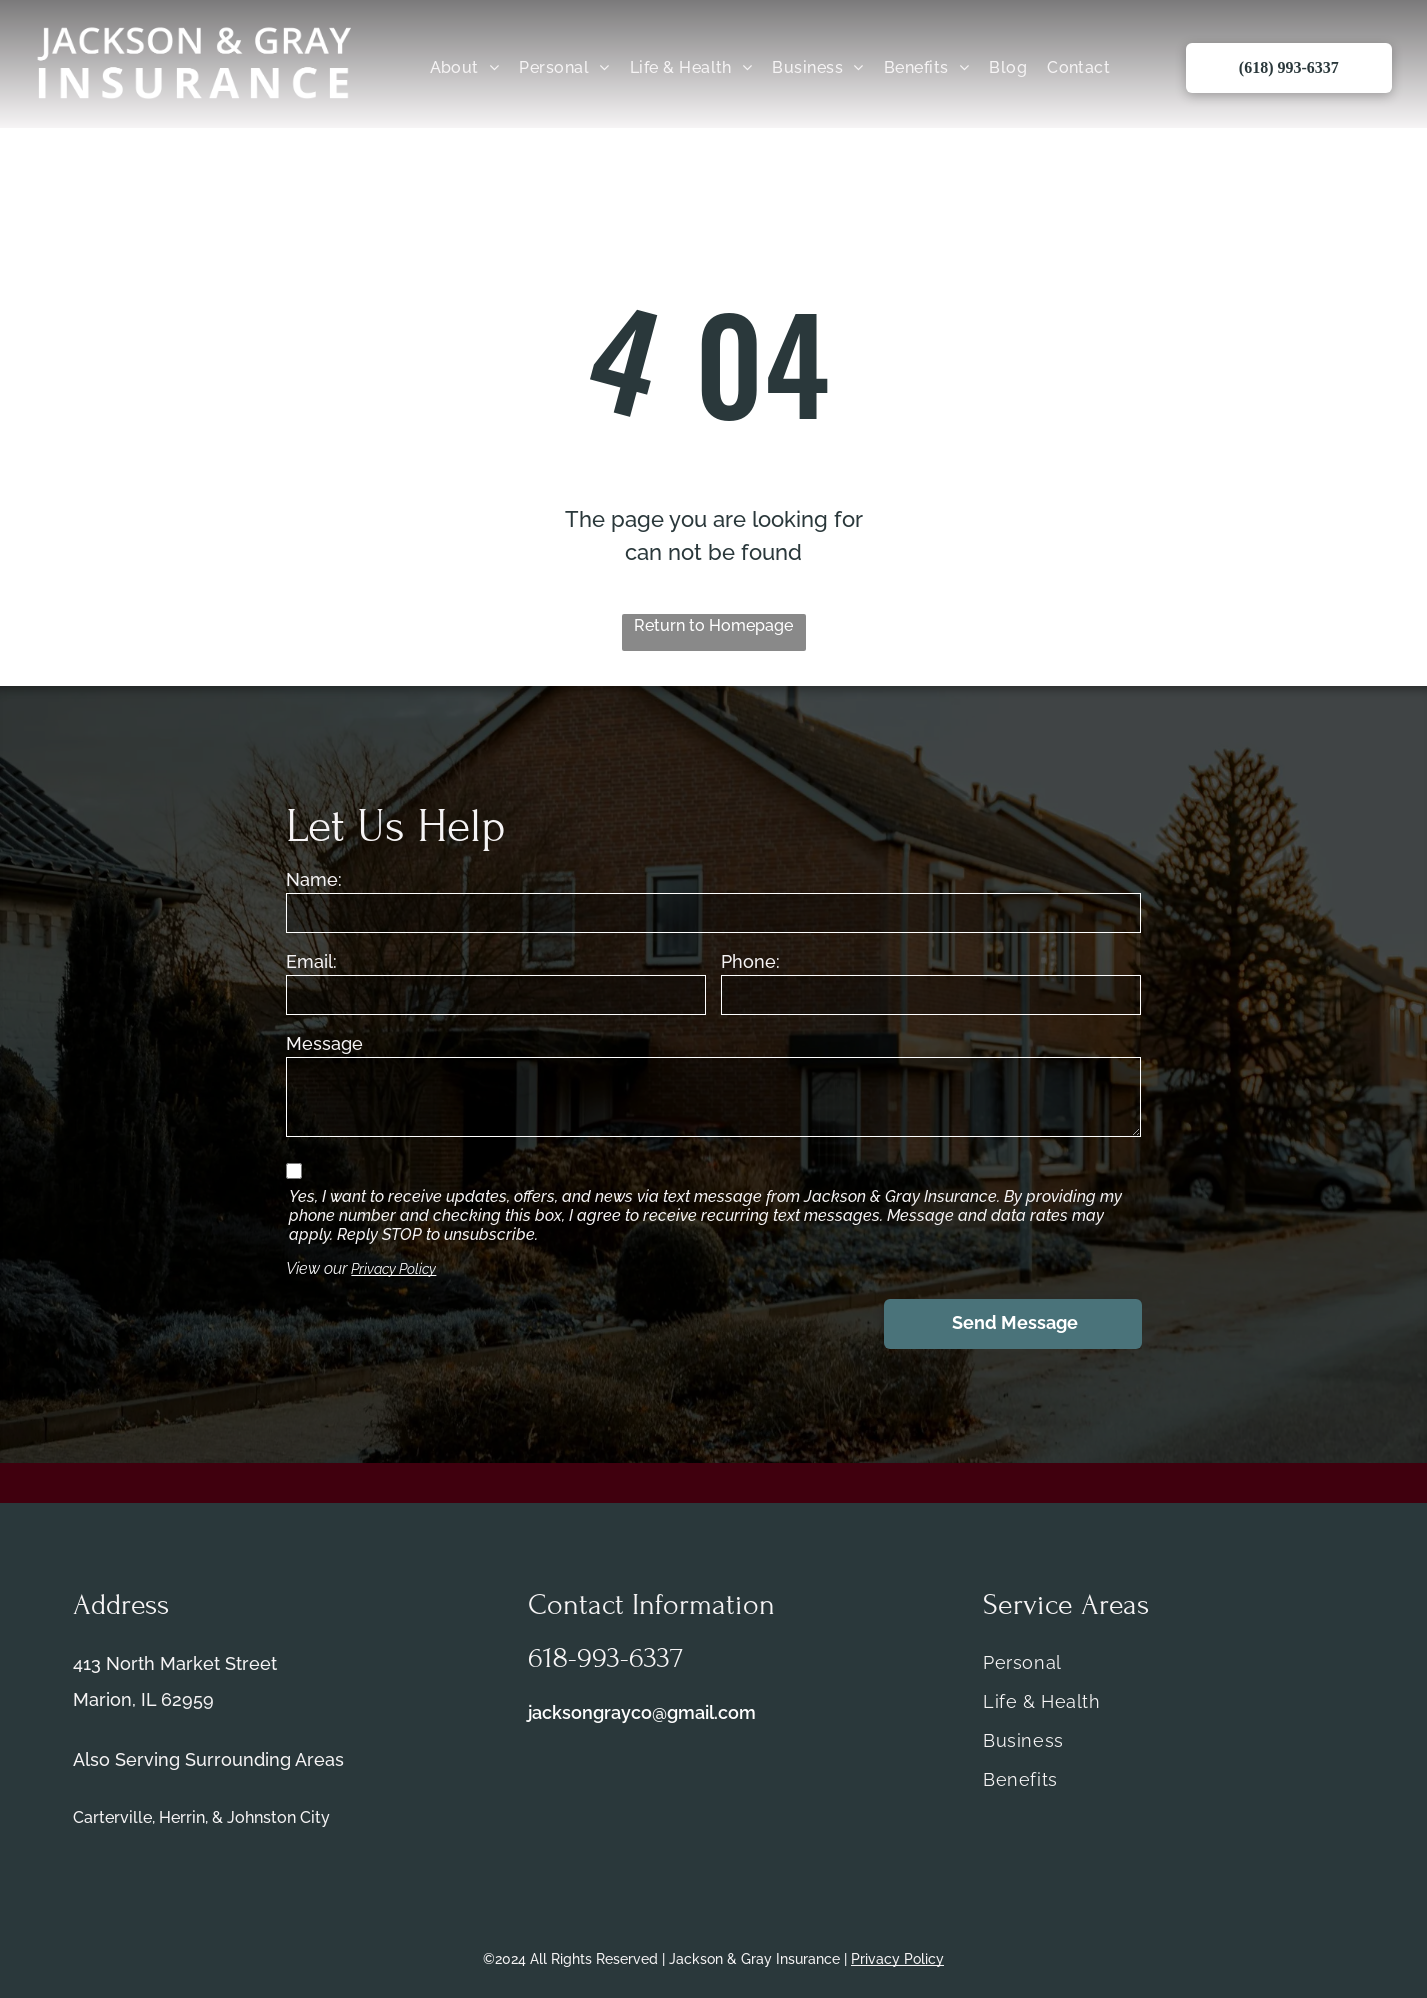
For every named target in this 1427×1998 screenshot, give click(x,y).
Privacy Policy (393, 1269)
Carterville (112, 1817)
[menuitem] (465, 67)
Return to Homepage (713, 625)
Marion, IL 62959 (143, 1699)
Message (324, 1043)
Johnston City (278, 1817)
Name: (314, 879)
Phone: (750, 961)
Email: (311, 961)
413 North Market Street (175, 1663)
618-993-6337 (605, 1658)
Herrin (182, 1817)
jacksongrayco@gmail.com (642, 1712)
